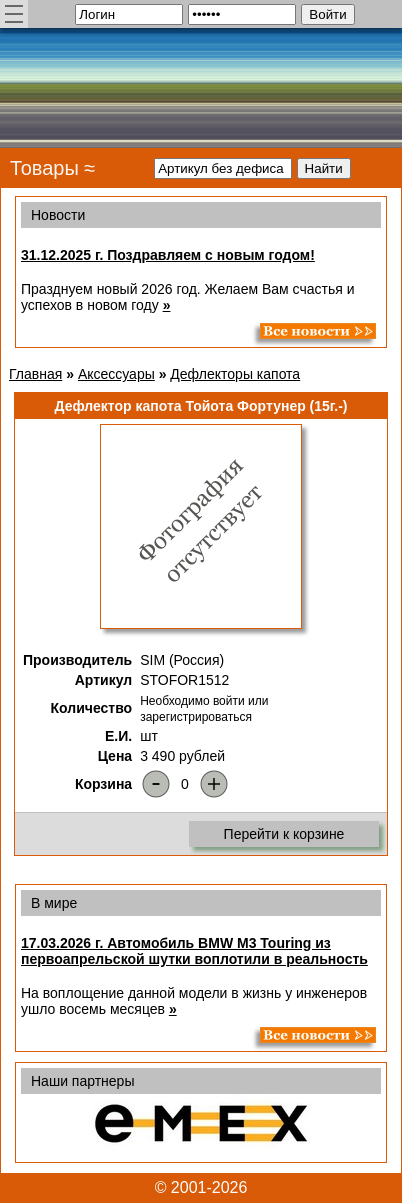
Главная (35, 374)
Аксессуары (116, 374)
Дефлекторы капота (235, 374)
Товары (44, 168)
